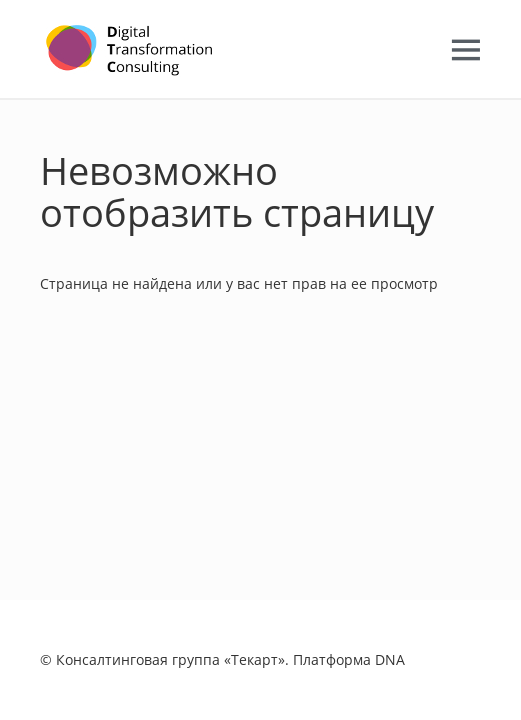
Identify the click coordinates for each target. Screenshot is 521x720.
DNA (390, 659)
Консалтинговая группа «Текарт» (170, 659)
